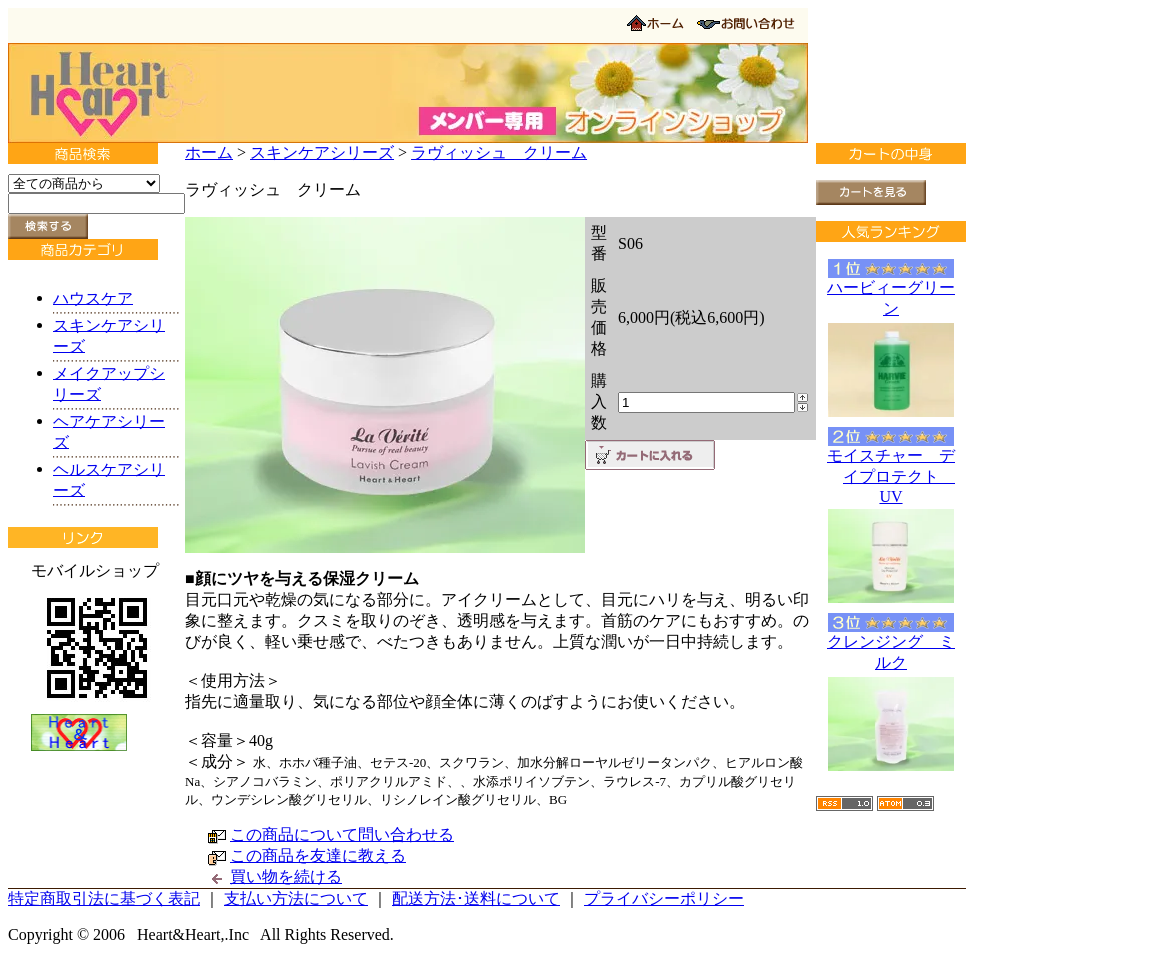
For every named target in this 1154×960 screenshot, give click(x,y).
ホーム (209, 152)
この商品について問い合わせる (342, 834)
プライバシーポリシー (664, 898)
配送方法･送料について (476, 898)
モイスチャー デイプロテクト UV (891, 476)
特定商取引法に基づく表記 (104, 898)
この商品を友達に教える (318, 855)
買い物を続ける (286, 876)
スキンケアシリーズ (322, 152)
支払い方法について (296, 898)
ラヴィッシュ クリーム (499, 152)
